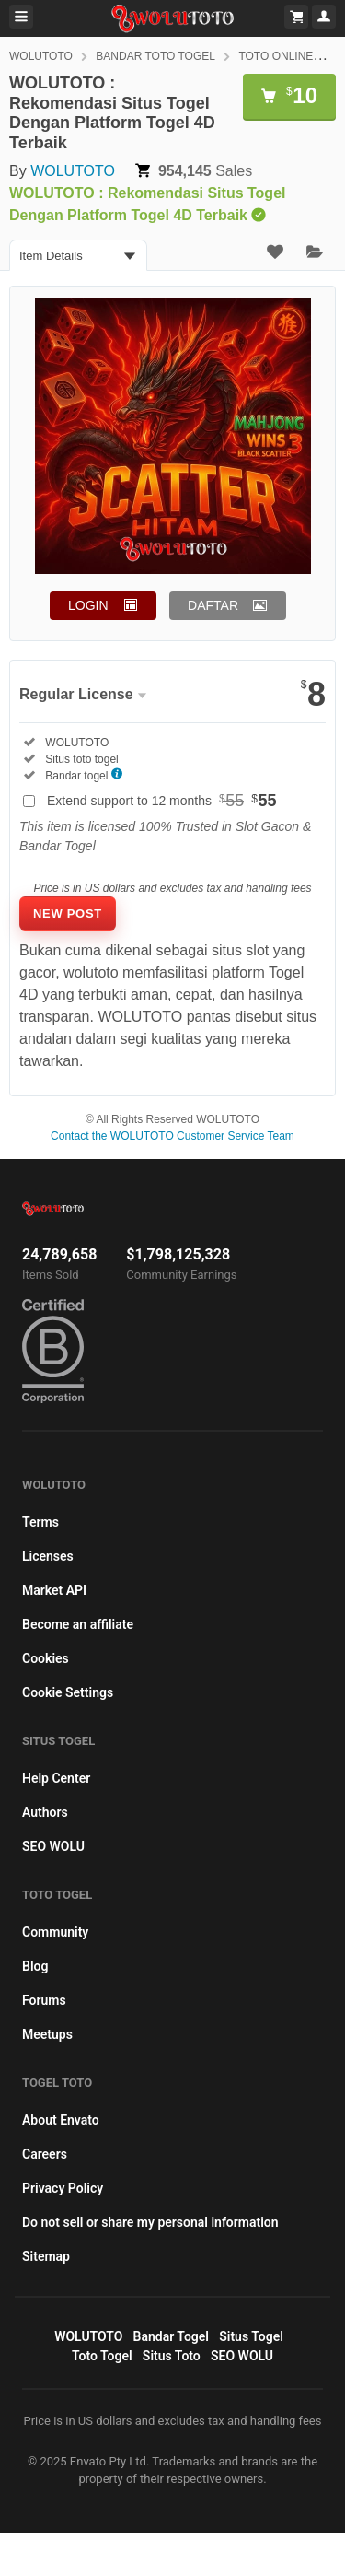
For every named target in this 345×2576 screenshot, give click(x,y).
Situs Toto (172, 2355)
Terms (40, 1522)
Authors (45, 1812)
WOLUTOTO (41, 56)
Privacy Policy (62, 2188)
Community (55, 1932)
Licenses (48, 1556)
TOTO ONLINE (275, 56)
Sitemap (46, 2256)
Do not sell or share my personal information (150, 2222)
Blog (35, 1966)
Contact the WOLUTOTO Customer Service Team (172, 1136)
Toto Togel (102, 2355)
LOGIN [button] (88, 605)
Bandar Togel (171, 2336)
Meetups (47, 2034)
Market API (54, 1590)
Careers (44, 2154)
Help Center (56, 1778)
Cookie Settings (67, 1692)
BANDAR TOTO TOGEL (155, 56)
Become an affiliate (77, 1624)
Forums (44, 2000)
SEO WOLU (53, 1846)
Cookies (45, 1658)
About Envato (60, 2120)
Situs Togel (251, 2336)
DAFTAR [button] (213, 605)
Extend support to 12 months (162, 800)
